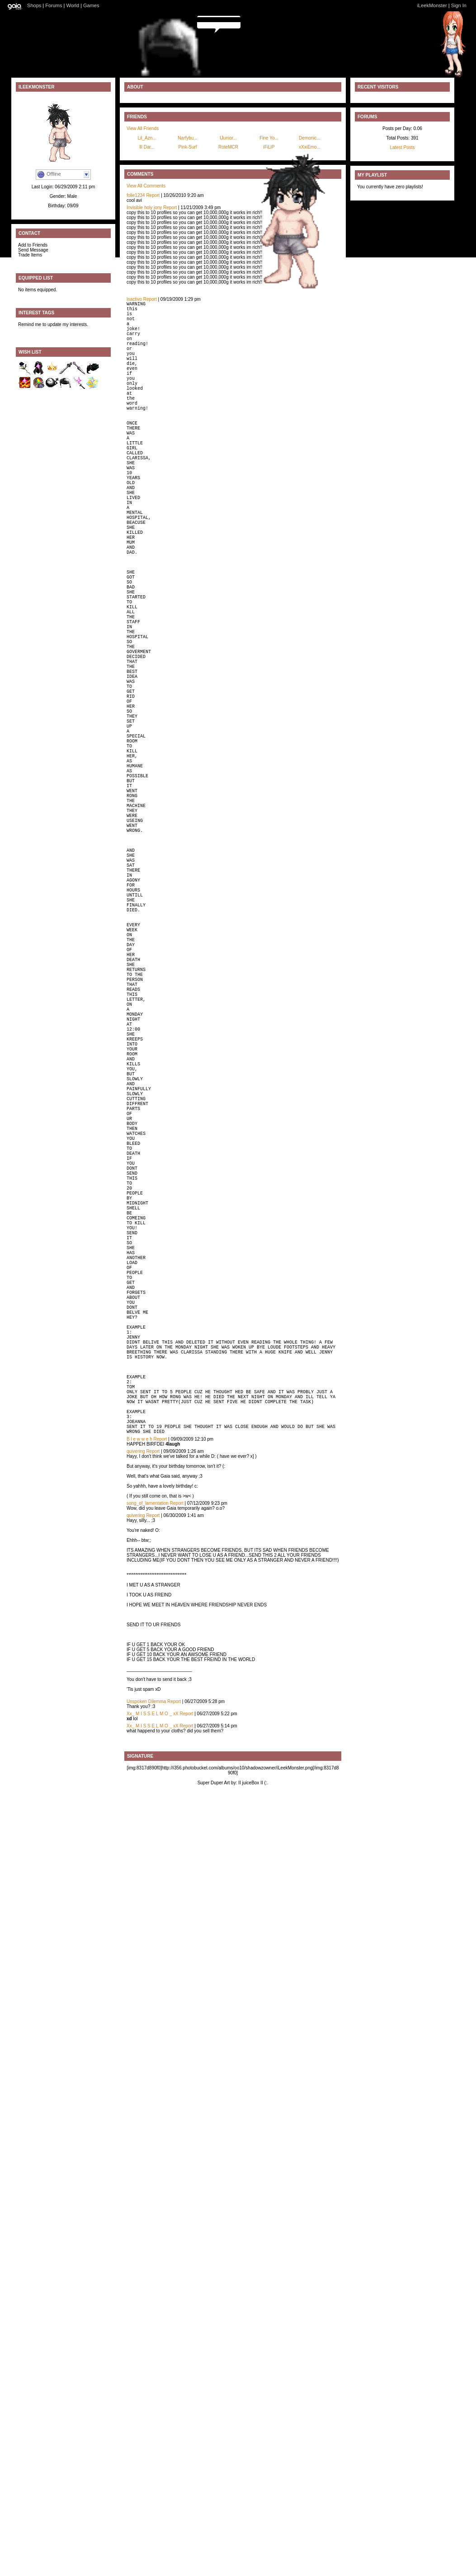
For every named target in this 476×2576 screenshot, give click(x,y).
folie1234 (136, 195)
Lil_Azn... (146, 137)
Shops (34, 5)
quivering (136, 1760)
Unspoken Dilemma (146, 2010)
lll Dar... (146, 147)
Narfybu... (187, 137)
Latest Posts (402, 147)
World (73, 5)
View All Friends (143, 128)
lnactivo (134, 299)
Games (91, 5)
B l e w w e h (139, 1747)
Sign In (459, 5)
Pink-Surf (187, 147)
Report (153, 195)
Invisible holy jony (144, 207)
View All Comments (146, 185)
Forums (53, 5)
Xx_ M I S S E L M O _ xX (153, 2022)
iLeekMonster (432, 5)
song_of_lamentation (148, 1812)
